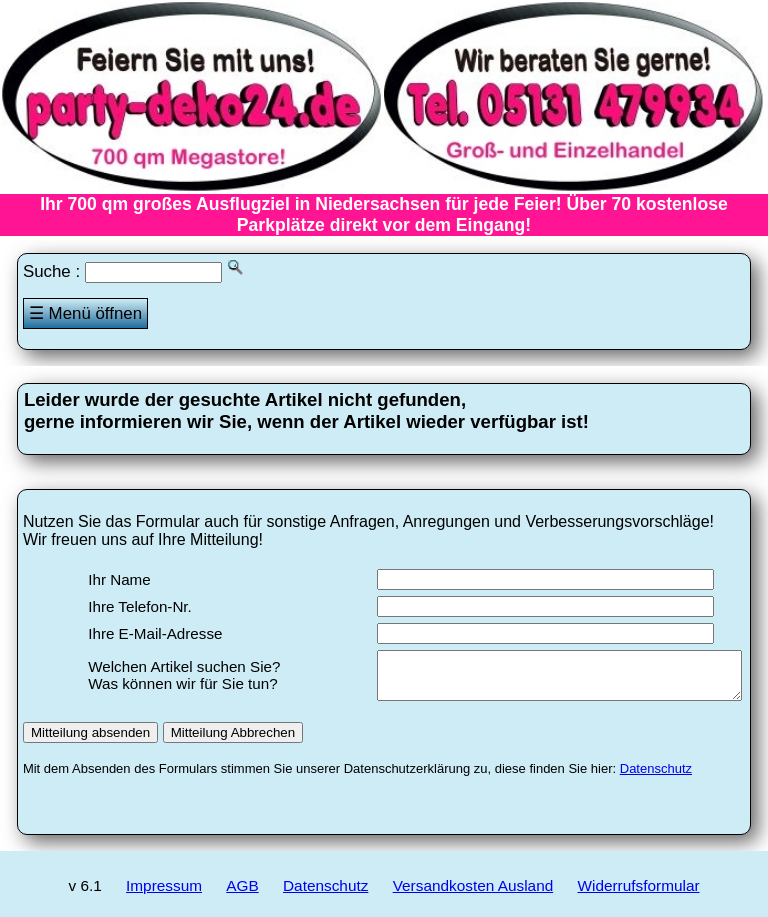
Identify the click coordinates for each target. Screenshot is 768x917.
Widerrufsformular (639, 894)
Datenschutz (656, 777)
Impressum (164, 894)
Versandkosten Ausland (473, 894)
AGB (242, 894)
